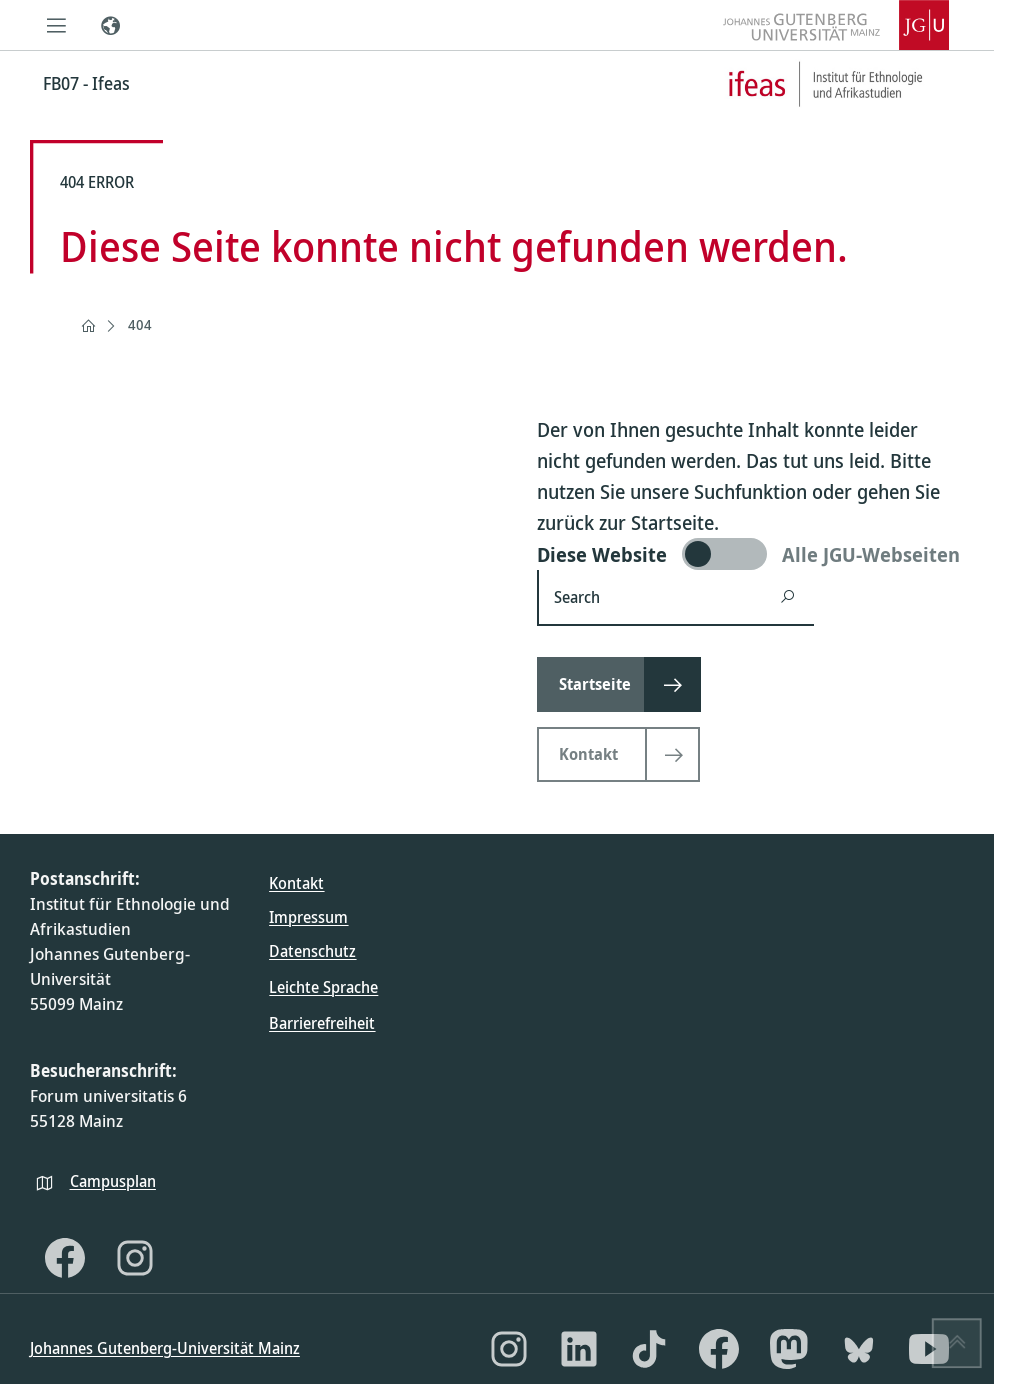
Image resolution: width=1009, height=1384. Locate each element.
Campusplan (113, 1181)
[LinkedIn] (579, 1349)
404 (140, 324)
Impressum (308, 917)
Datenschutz (312, 951)
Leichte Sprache (323, 987)
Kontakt (296, 883)
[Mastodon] (789, 1349)
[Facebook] (65, 1258)
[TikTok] (649, 1349)
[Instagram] (135, 1258)
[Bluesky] (859, 1349)
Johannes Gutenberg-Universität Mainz (165, 1348)
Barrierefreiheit (322, 1023)
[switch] (750, 554)
